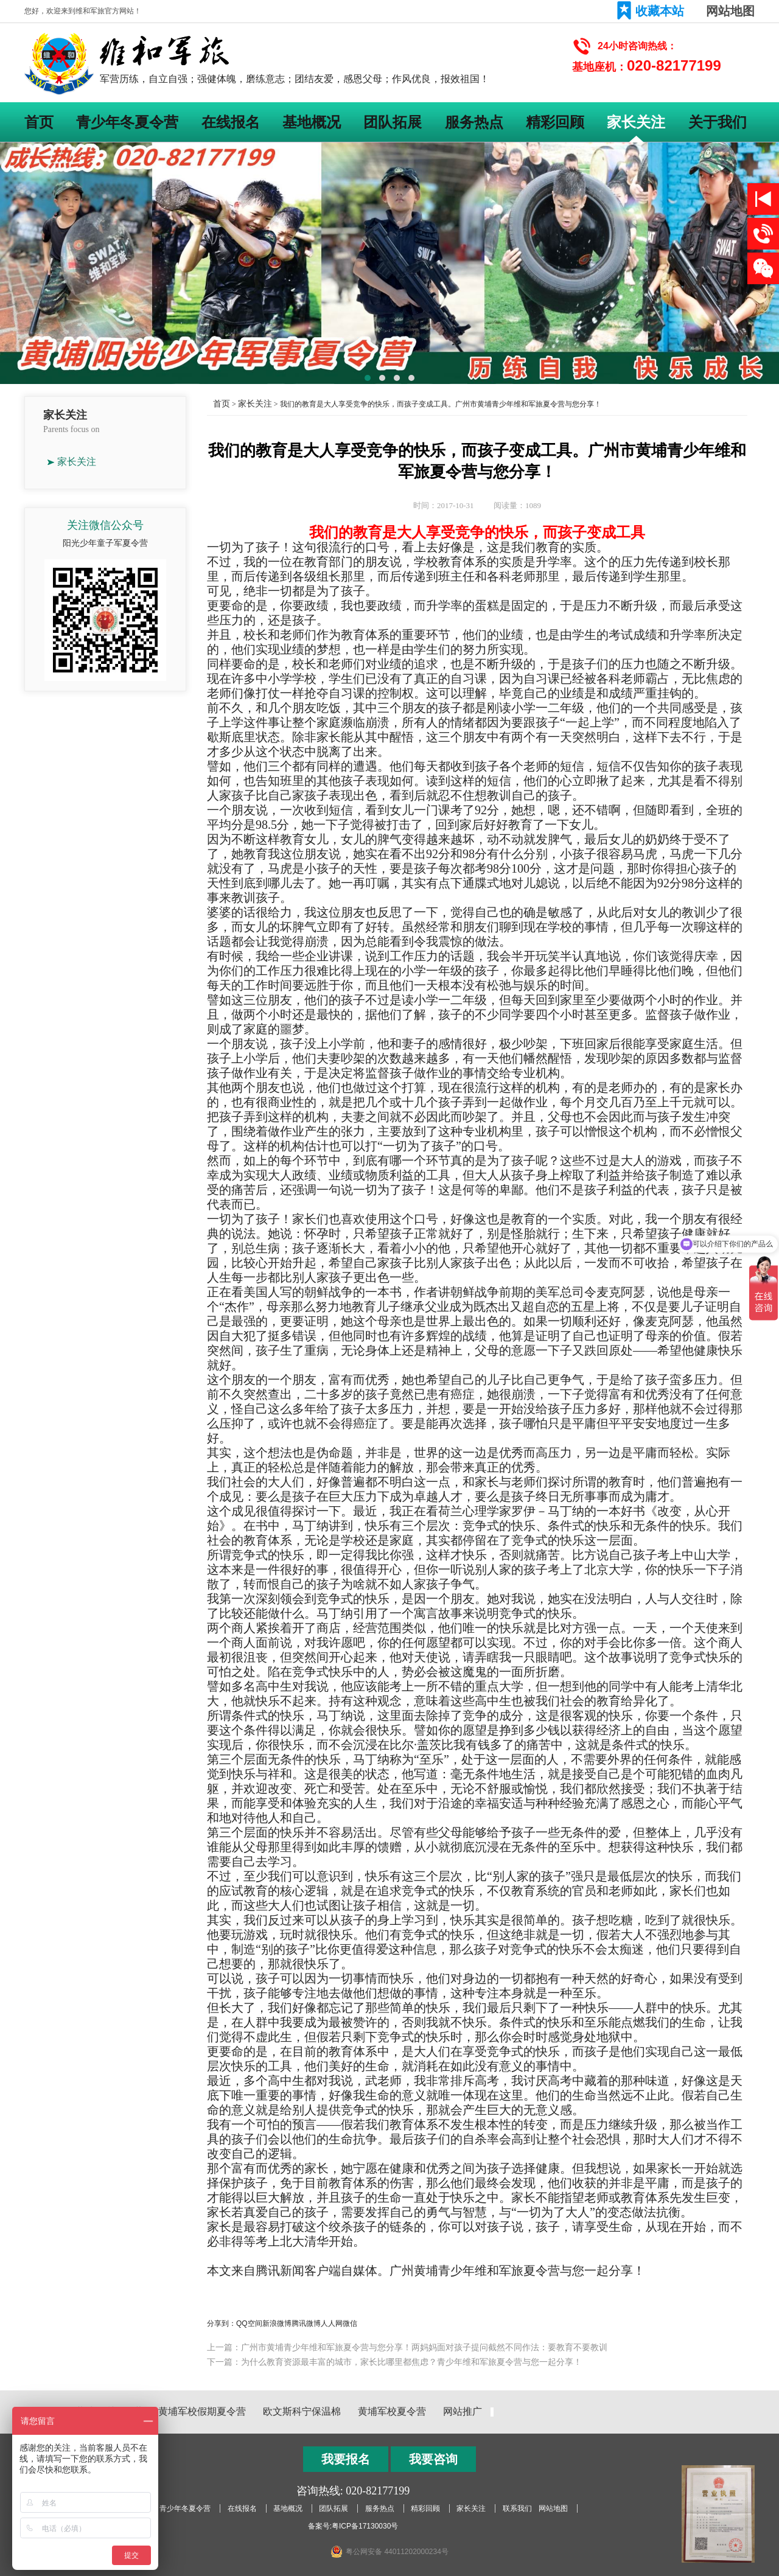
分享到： (221, 2323)
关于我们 (717, 122)
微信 (350, 2323)
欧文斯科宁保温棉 (302, 2411)
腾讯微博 (306, 2323)
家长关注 (636, 122)
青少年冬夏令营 (127, 122)
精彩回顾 (555, 122)
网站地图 (730, 11)
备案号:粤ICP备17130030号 (353, 2526)
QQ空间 (249, 2323)
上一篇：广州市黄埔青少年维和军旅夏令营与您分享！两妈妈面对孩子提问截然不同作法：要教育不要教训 (407, 2347)
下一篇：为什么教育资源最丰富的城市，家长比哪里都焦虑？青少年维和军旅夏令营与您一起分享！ (394, 2362)
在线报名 (230, 122)
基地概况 (311, 122)
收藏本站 (659, 11)
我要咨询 (433, 2459)
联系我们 (517, 2508)
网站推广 (462, 2411)
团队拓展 (392, 122)
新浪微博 (277, 2323)
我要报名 (345, 2459)
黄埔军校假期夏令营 (202, 2411)
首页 (39, 122)
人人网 (332, 2323)
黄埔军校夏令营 (392, 2411)
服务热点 (474, 122)
